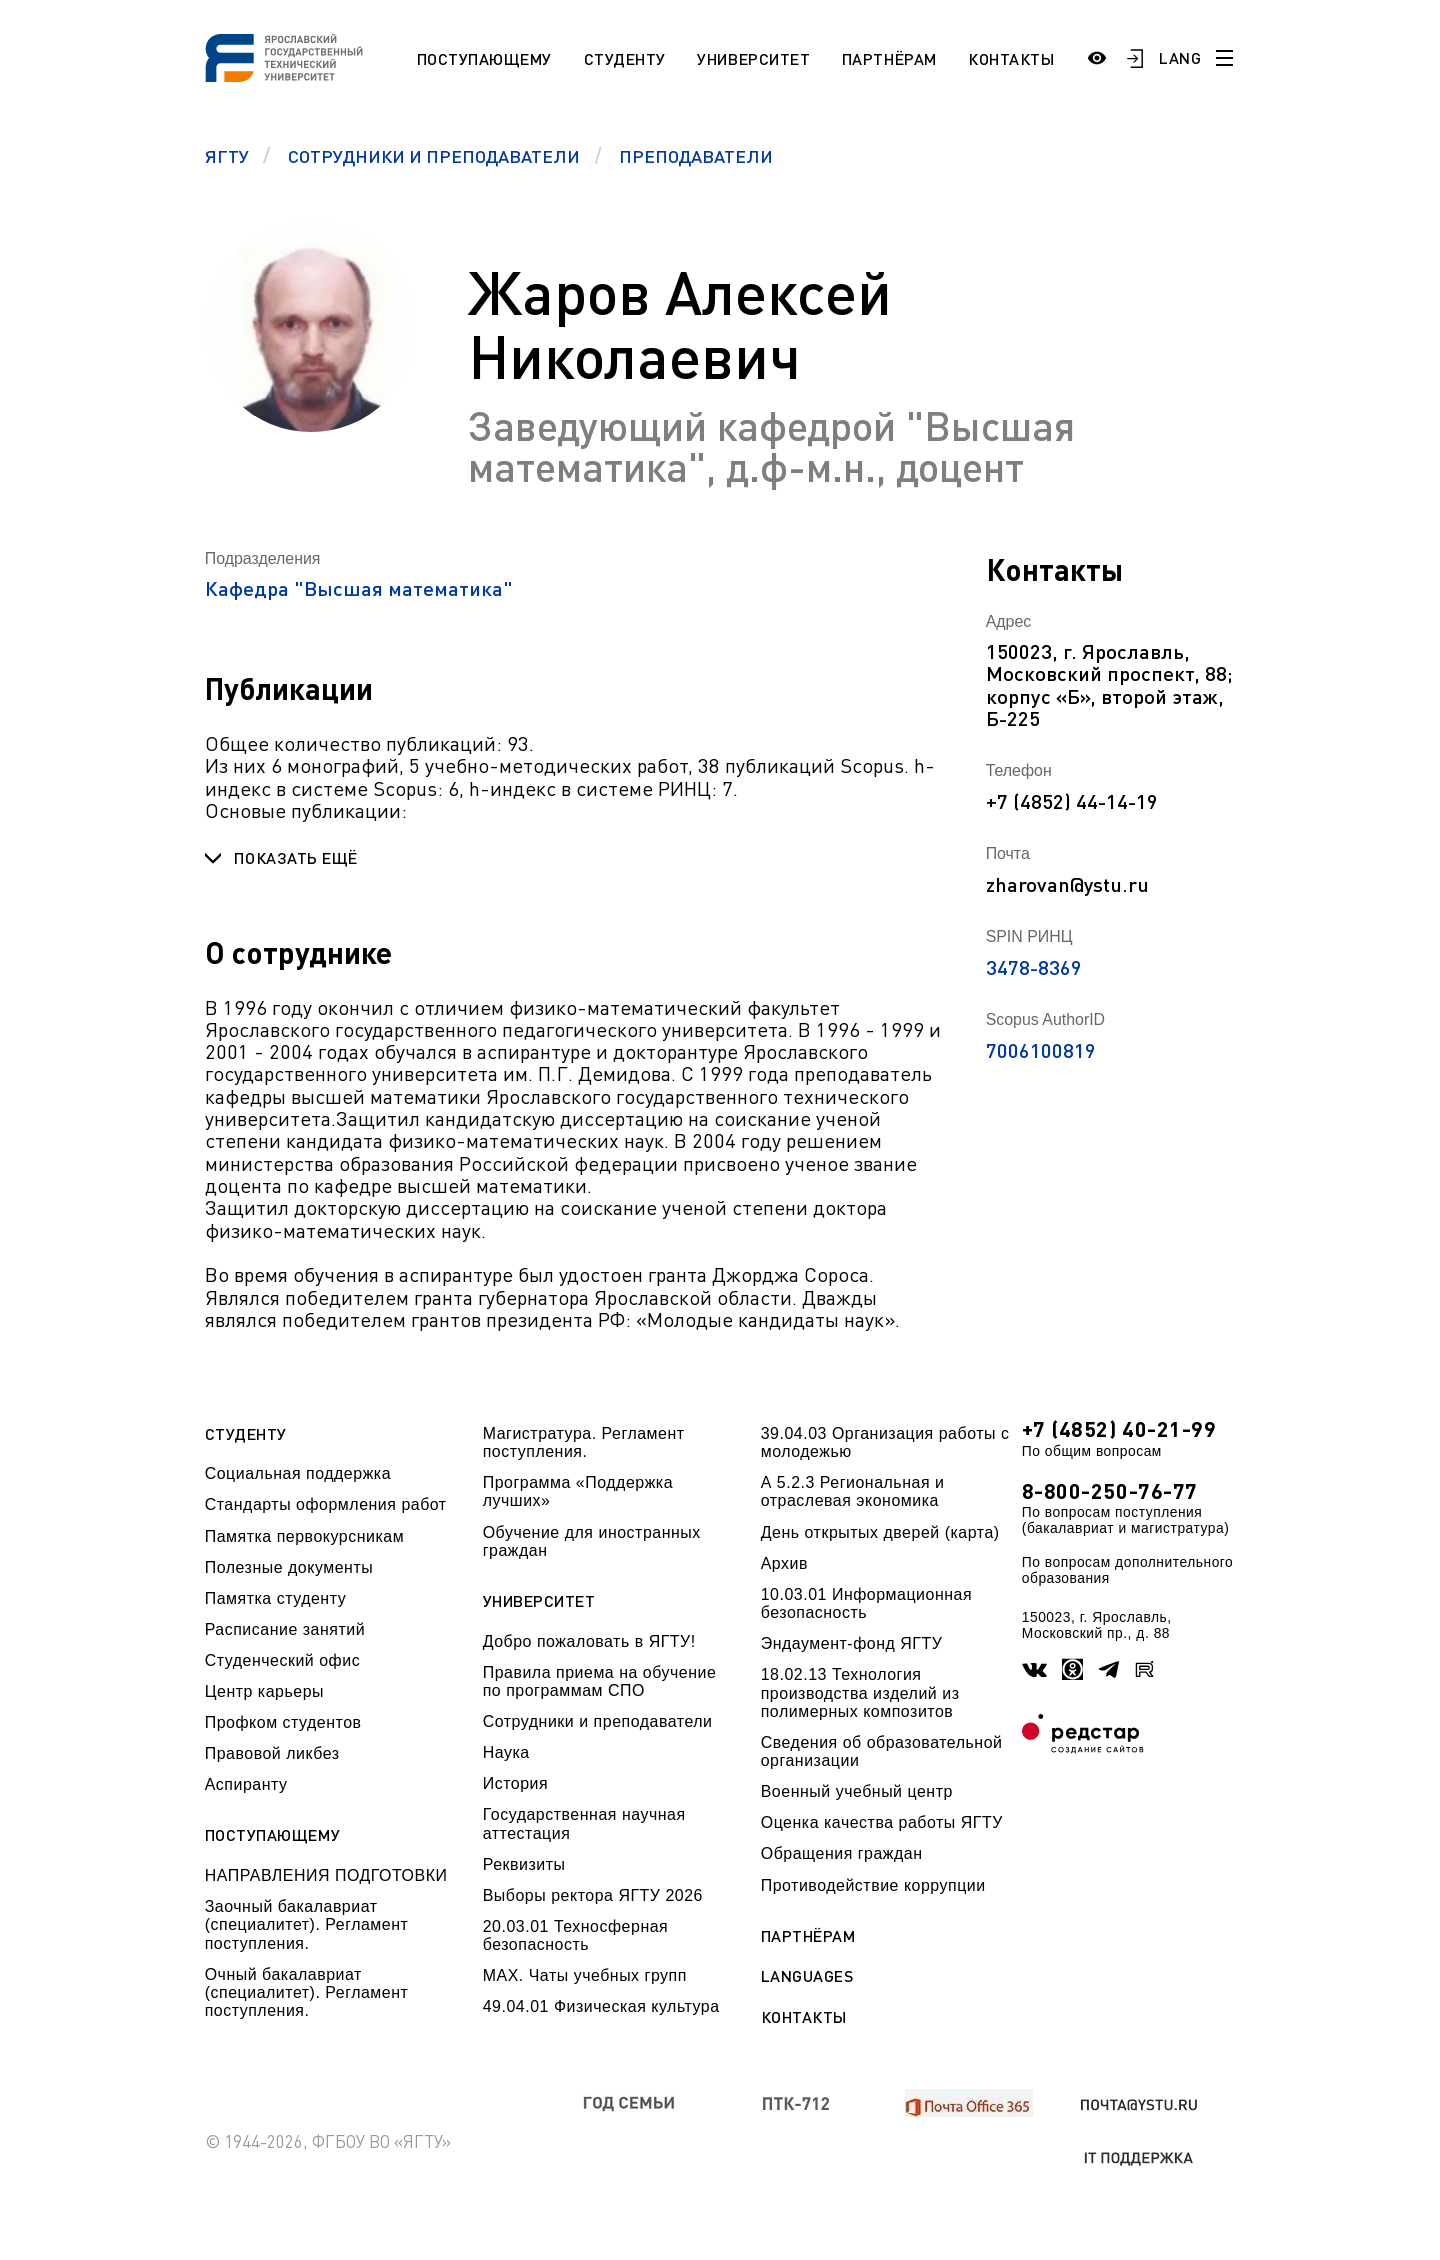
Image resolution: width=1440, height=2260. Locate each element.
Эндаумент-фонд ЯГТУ (852, 1643)
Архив (784, 1563)
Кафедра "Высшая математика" (359, 588)
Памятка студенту (276, 1598)
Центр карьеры (264, 1691)
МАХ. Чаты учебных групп (585, 1975)
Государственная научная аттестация (584, 1823)
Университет (753, 58)
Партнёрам (889, 58)
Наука (506, 1752)
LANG (1180, 57)
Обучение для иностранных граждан (592, 1541)
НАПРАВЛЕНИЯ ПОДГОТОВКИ (326, 1875)
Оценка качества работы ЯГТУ (882, 1822)
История (515, 1783)
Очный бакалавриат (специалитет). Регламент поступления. (307, 1993)
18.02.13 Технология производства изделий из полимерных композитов (860, 1693)
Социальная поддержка (298, 1473)
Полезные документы (289, 1567)
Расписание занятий (285, 1629)
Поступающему (484, 58)
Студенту (625, 58)
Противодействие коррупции (873, 1885)
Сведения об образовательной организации (882, 1751)
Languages (807, 1976)
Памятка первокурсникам (304, 1536)
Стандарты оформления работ (326, 1504)
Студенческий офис (282, 1660)
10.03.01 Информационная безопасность (866, 1603)
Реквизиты (524, 1864)
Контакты (1011, 58)
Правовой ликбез (272, 1753)
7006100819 (1041, 1050)
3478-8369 (1034, 967)
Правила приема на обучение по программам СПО (600, 1681)
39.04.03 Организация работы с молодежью (885, 1442)
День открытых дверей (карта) (880, 1532)
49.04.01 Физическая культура (601, 2006)
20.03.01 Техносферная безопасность (576, 1935)
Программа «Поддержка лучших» (578, 1491)
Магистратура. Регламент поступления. (584, 1442)
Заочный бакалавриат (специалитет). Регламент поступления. (307, 1925)
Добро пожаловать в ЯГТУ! (589, 1641)
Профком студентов (283, 1722)
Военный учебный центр (857, 1791)
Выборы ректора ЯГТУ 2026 (593, 1895)
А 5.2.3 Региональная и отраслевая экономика (853, 1491)
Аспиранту (246, 1784)
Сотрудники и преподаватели (598, 1721)
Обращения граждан (842, 1853)
